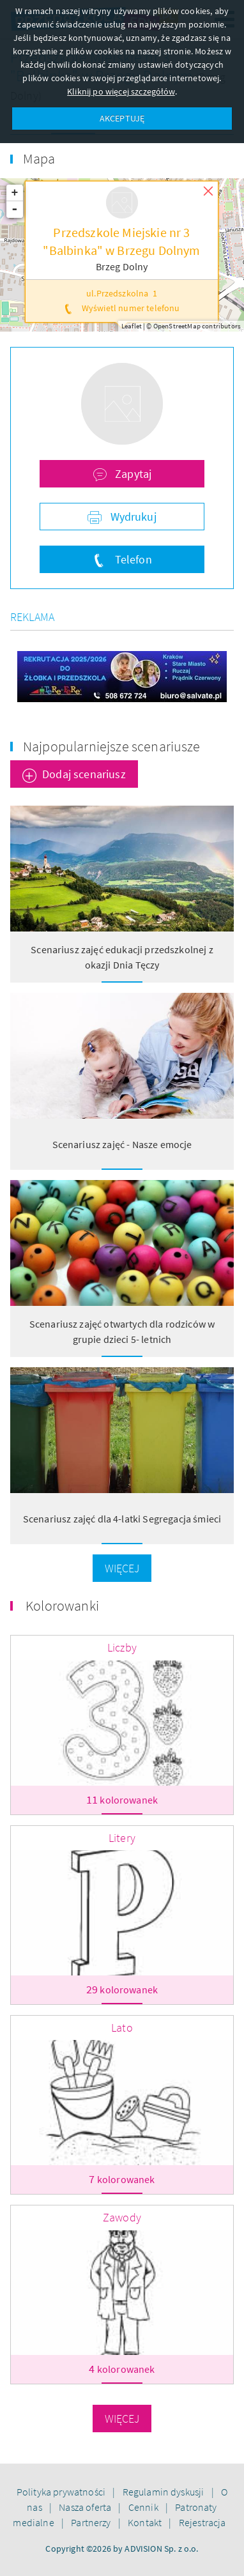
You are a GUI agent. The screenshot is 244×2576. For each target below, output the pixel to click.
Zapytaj (131, 473)
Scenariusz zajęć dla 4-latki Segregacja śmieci (122, 1518)
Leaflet (131, 325)
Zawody (122, 2217)
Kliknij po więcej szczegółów (120, 91)
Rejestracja (202, 2522)
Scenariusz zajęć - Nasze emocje (122, 1144)
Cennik (144, 2507)
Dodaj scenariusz (84, 774)
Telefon (131, 559)
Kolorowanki (62, 1605)
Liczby (122, 1647)
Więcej (122, 1568)
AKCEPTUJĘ (122, 118)
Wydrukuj (131, 516)
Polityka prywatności (62, 2491)
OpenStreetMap (177, 325)
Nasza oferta (86, 2507)
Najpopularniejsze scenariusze (112, 746)
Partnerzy (92, 2522)
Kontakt (146, 2522)
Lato (122, 2027)
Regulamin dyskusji (164, 2491)
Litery (122, 1837)
